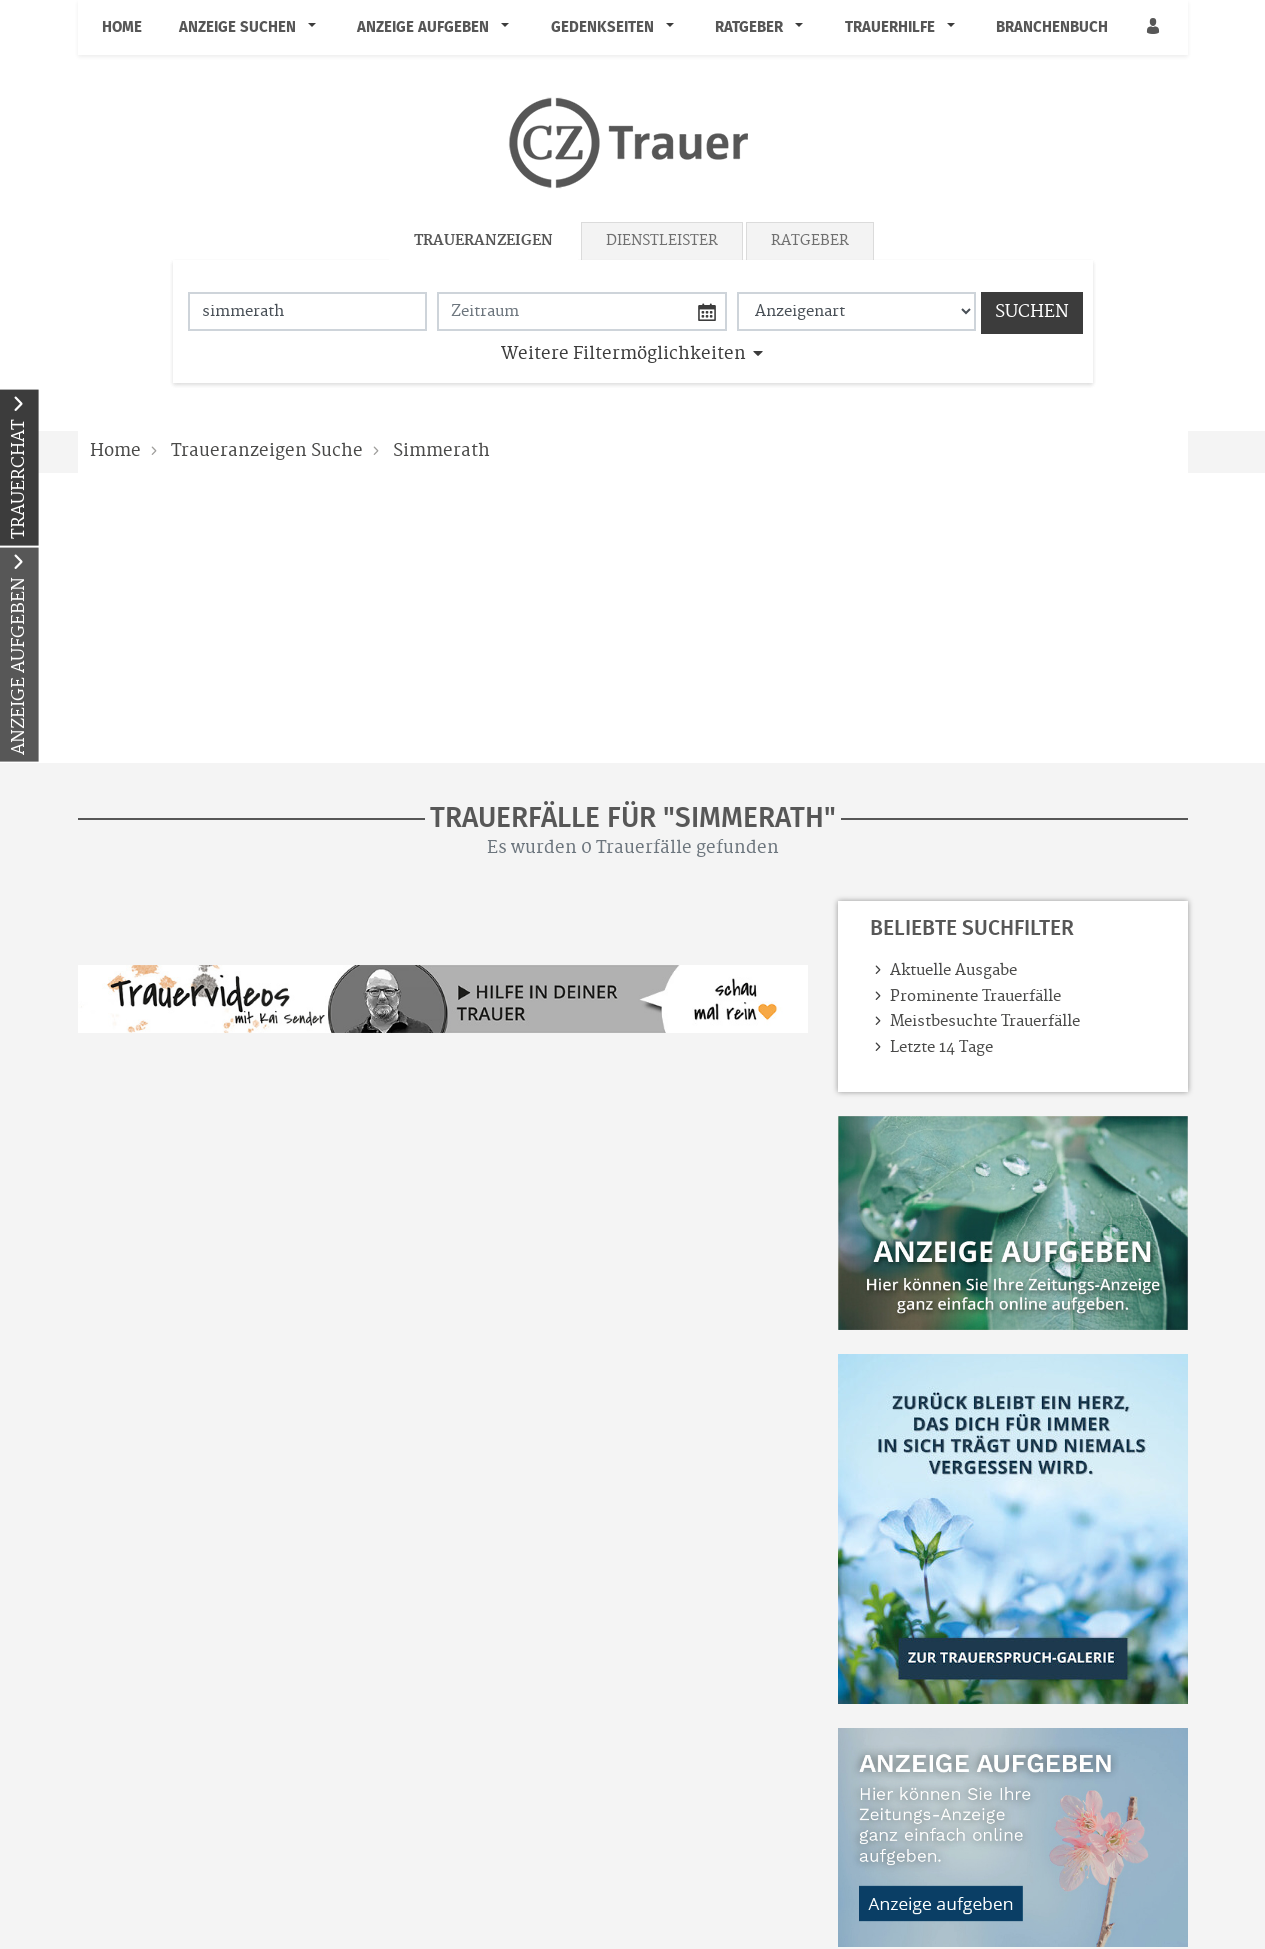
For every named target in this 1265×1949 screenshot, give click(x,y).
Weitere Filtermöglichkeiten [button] (623, 354)
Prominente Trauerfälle (975, 996)
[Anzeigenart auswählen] (856, 311)
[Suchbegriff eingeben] (307, 311)
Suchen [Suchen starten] (1032, 312)
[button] (316, 27)
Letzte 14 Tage (941, 1047)
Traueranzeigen (483, 241)
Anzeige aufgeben (423, 27)
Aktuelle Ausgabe (953, 970)
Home (122, 27)
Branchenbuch (1052, 27)
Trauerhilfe (890, 27)
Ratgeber (749, 27)
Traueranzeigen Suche (267, 451)
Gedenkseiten (602, 27)
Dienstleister (662, 241)
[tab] (485, 241)
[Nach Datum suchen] (582, 311)
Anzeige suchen (237, 27)
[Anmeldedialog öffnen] (1155, 27)
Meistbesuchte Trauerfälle (985, 1021)
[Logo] (633, 143)
